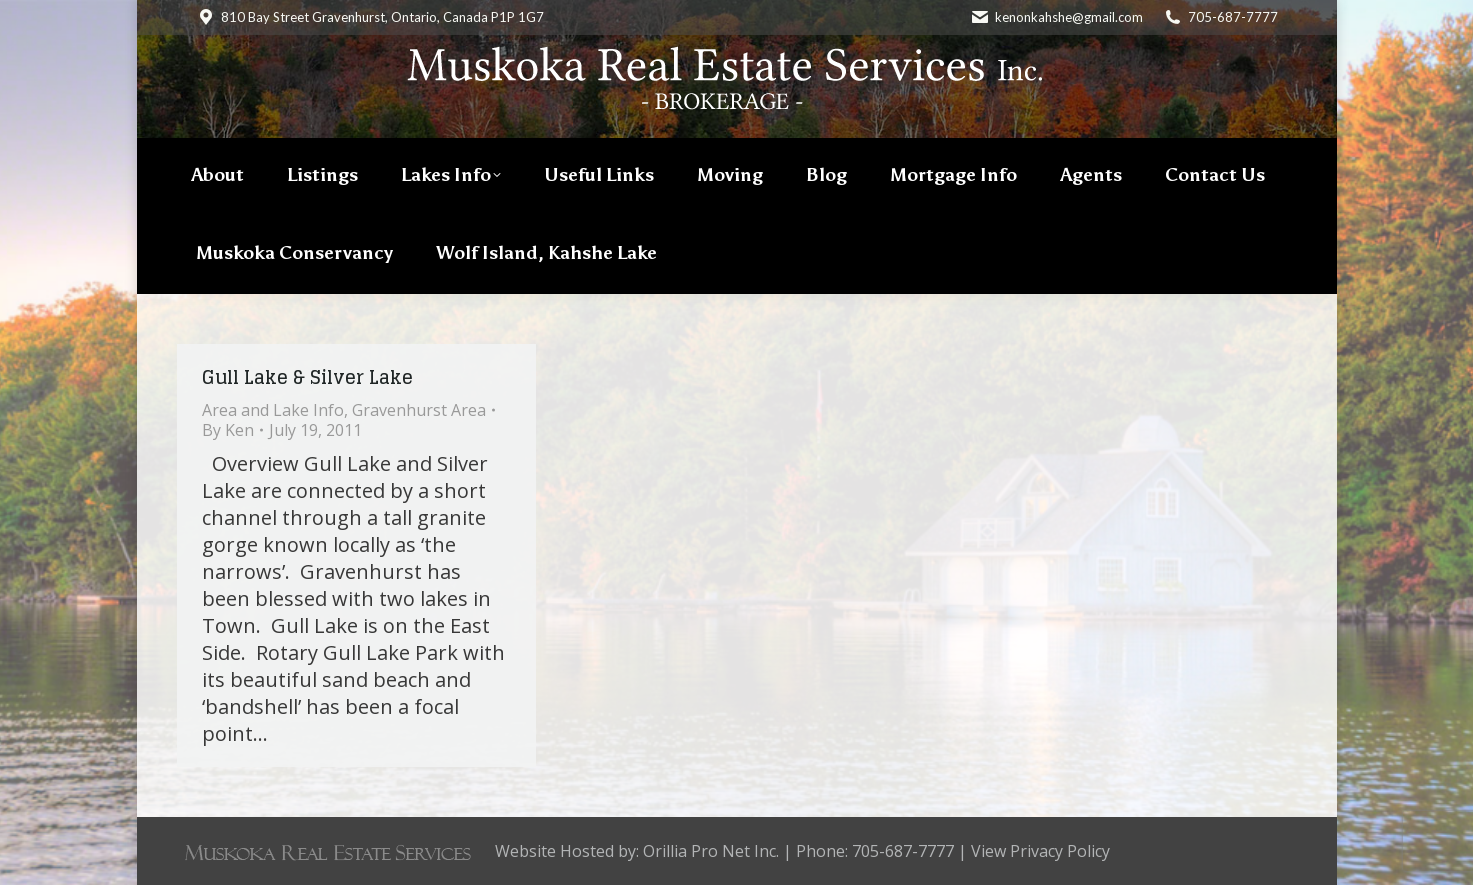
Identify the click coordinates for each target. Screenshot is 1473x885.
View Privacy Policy (1040, 851)
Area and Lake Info (273, 410)
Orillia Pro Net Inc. (711, 851)
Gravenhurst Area (419, 410)
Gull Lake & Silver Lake (307, 377)
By (228, 430)
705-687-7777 (1233, 17)
